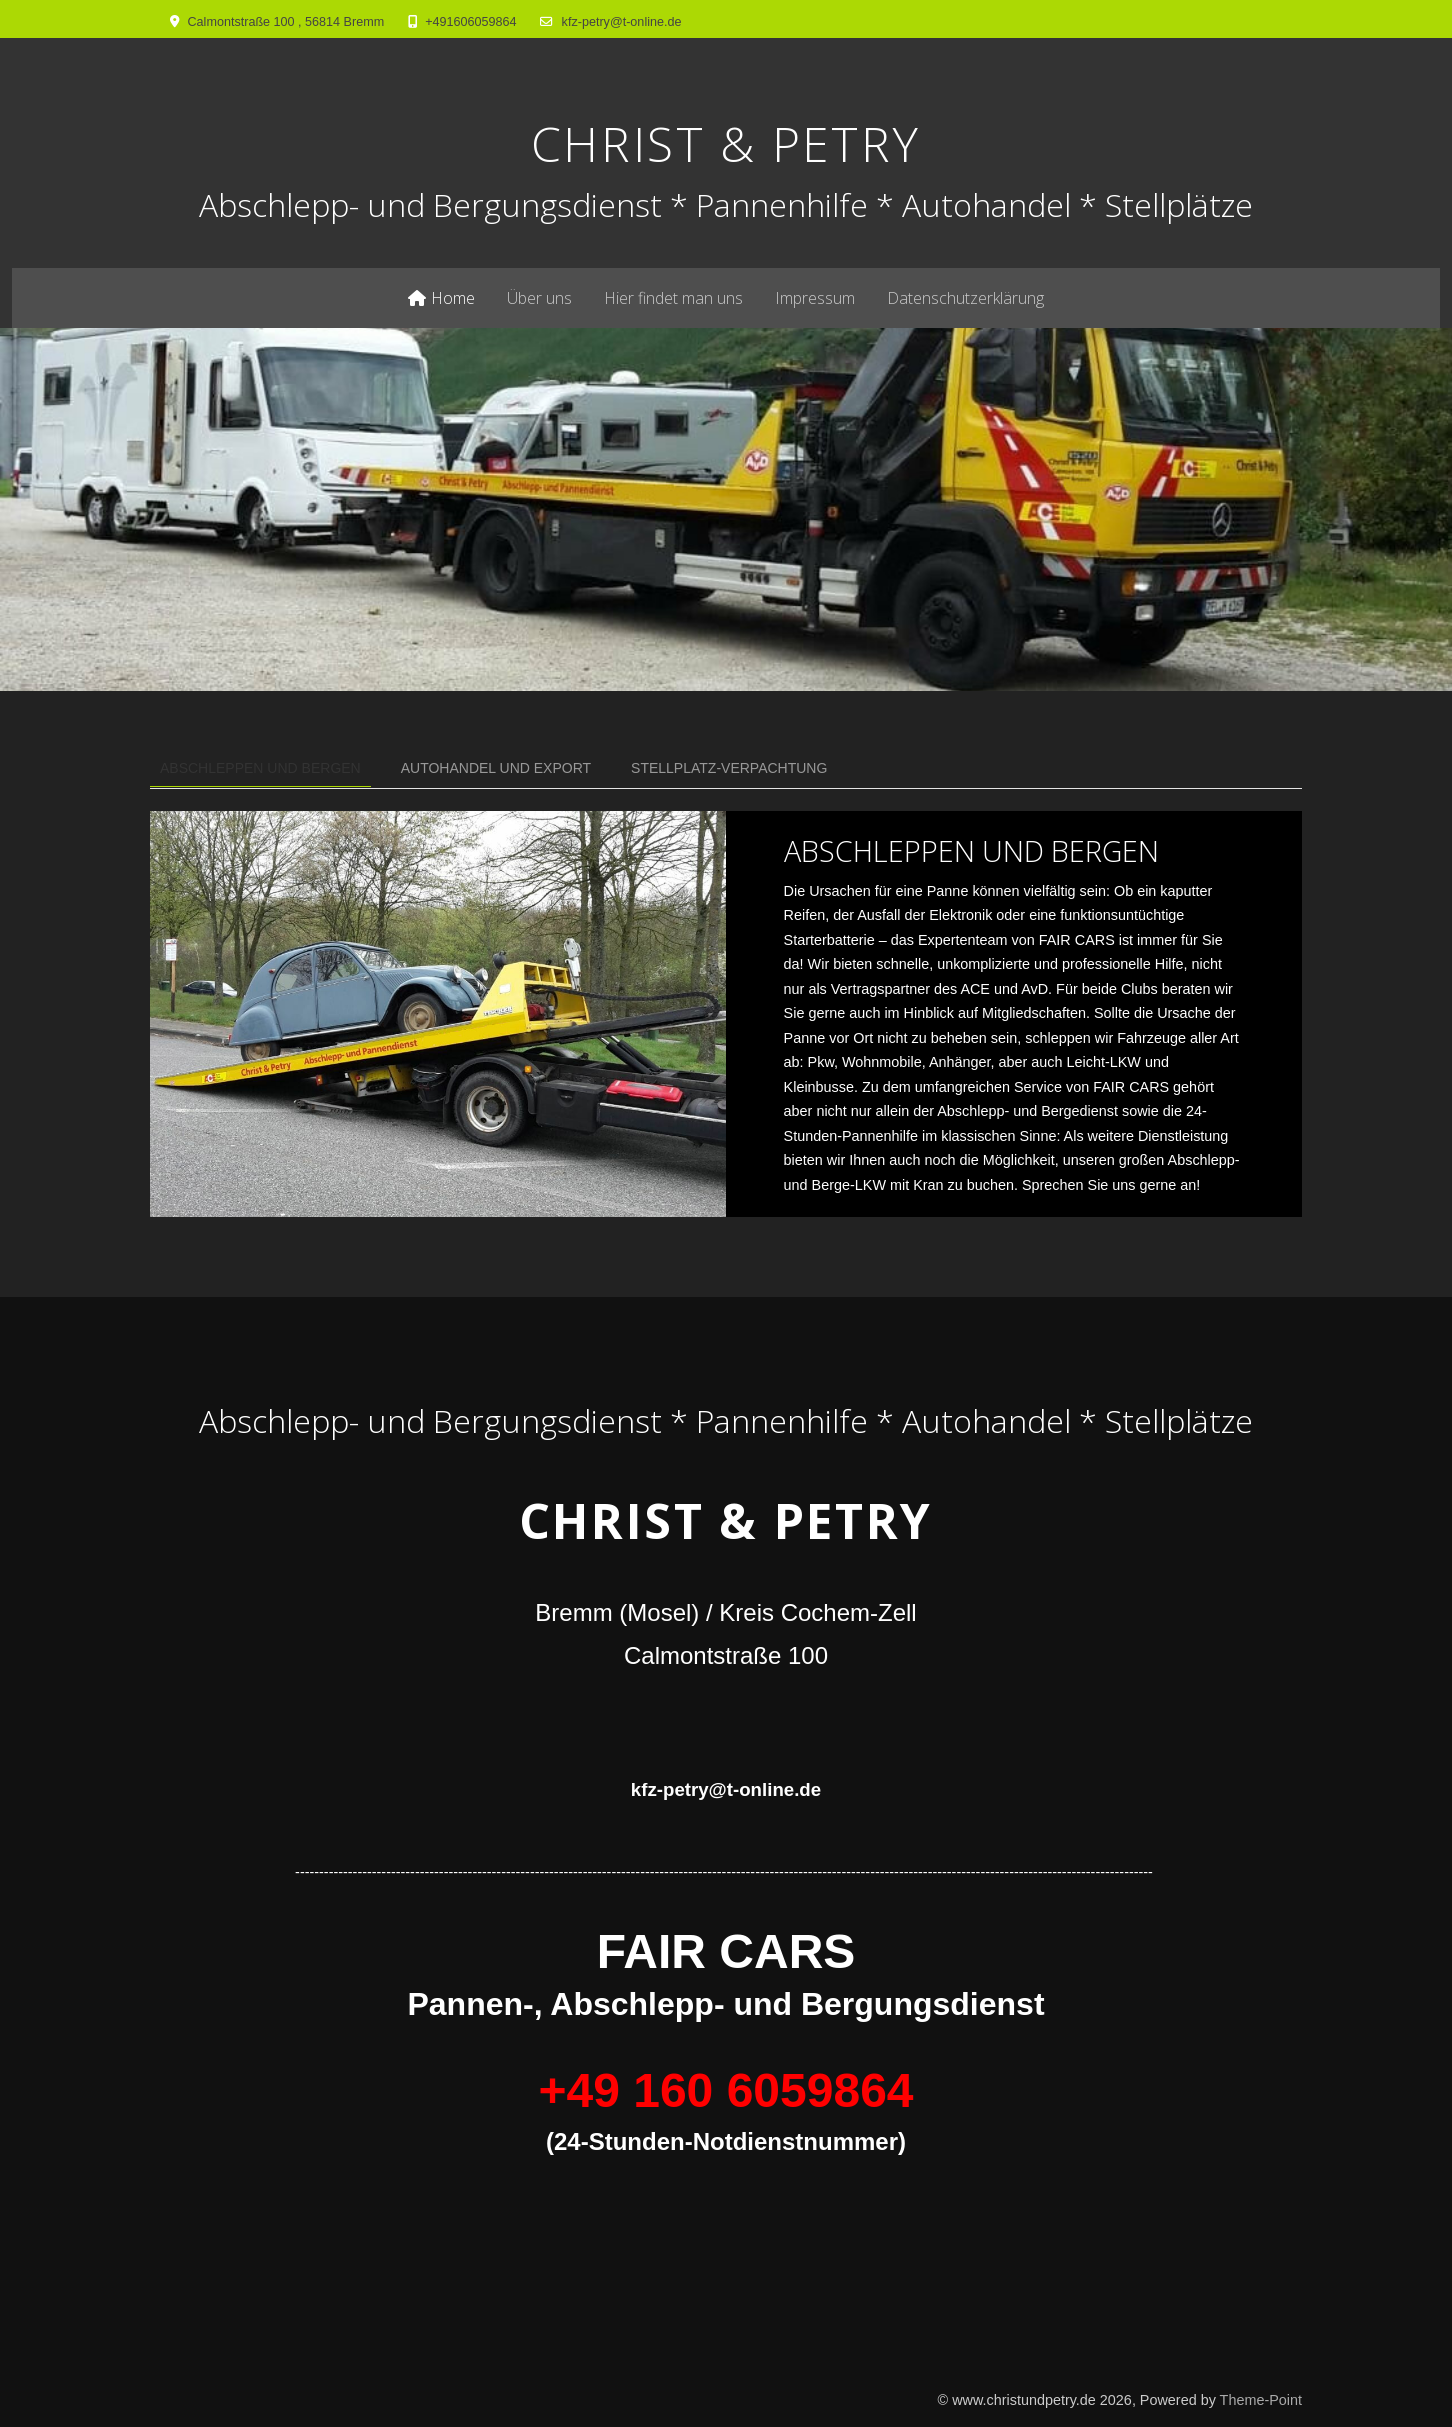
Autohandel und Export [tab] (496, 768)
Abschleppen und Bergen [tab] (260, 768)
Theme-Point (1261, 2400)
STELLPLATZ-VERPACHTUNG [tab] (729, 768)
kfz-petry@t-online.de (622, 22)
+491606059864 (470, 22)
